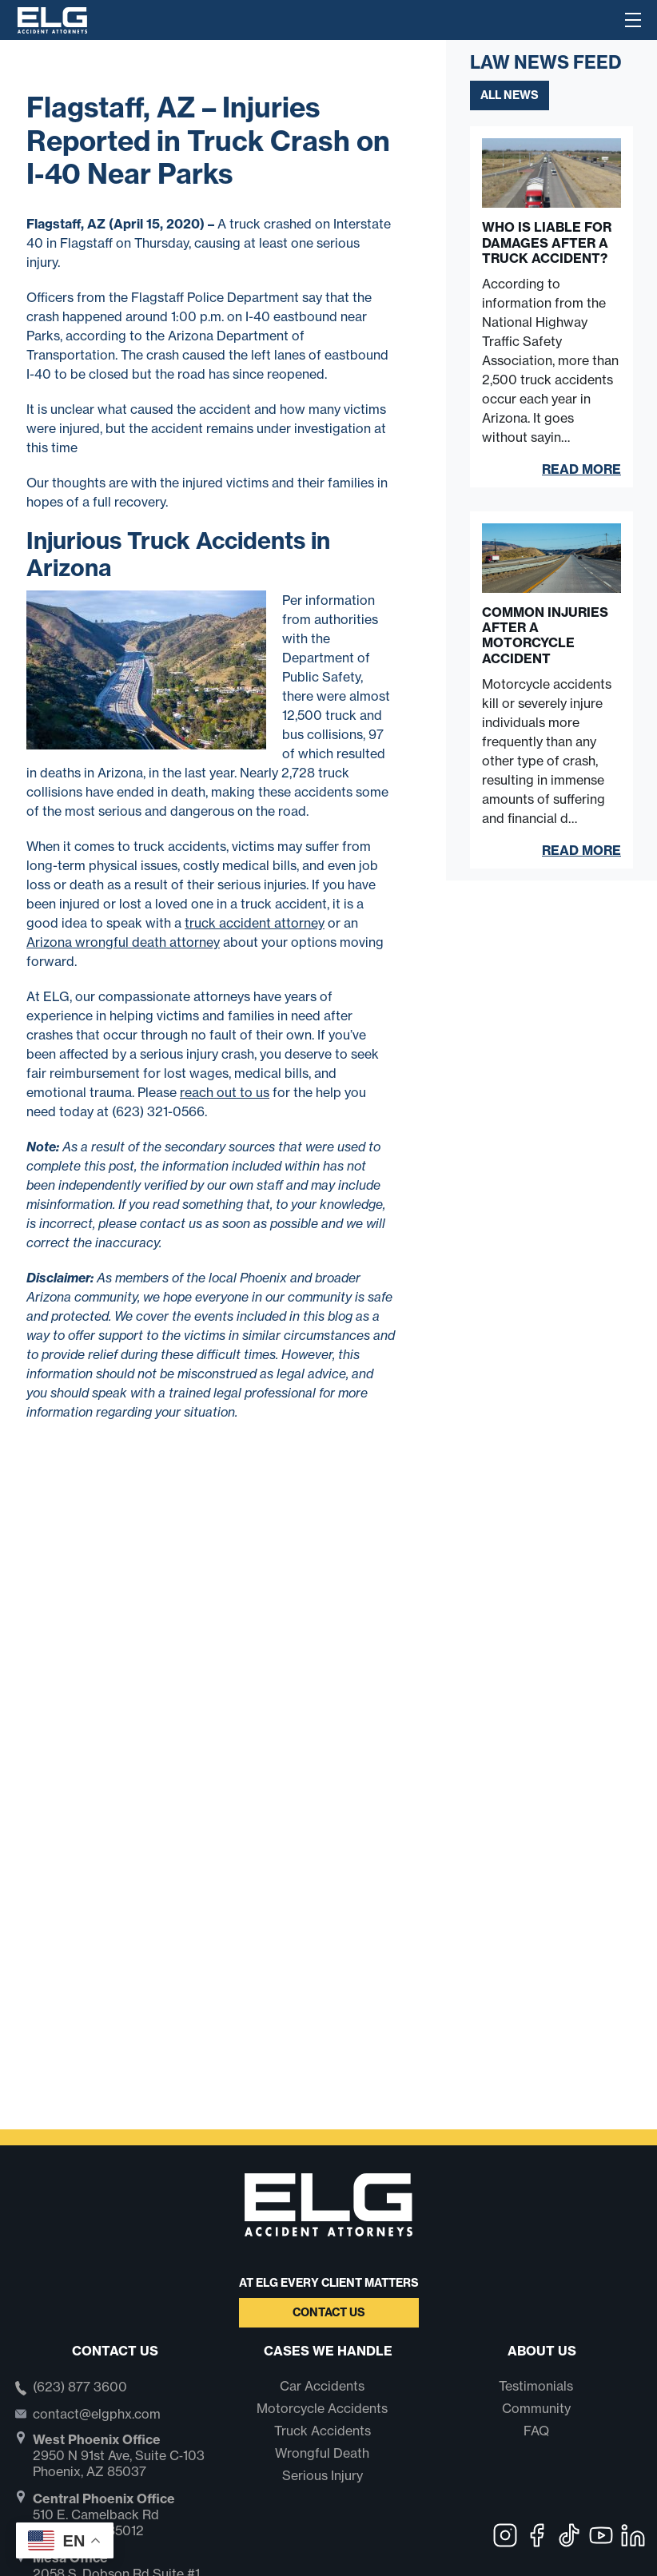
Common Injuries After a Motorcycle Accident (545, 635)
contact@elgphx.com (97, 2413)
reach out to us (224, 1092)
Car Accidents (322, 2386)
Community (536, 2408)
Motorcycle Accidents (322, 2408)
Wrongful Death (322, 2453)
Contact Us (329, 2312)
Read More (581, 469)
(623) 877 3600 (80, 2387)
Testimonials (536, 2386)
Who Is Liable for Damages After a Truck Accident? (546, 242)
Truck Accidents (322, 2431)
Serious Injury (322, 2475)
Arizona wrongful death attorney (123, 942)
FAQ (536, 2431)
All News (509, 95)
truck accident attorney (255, 923)
